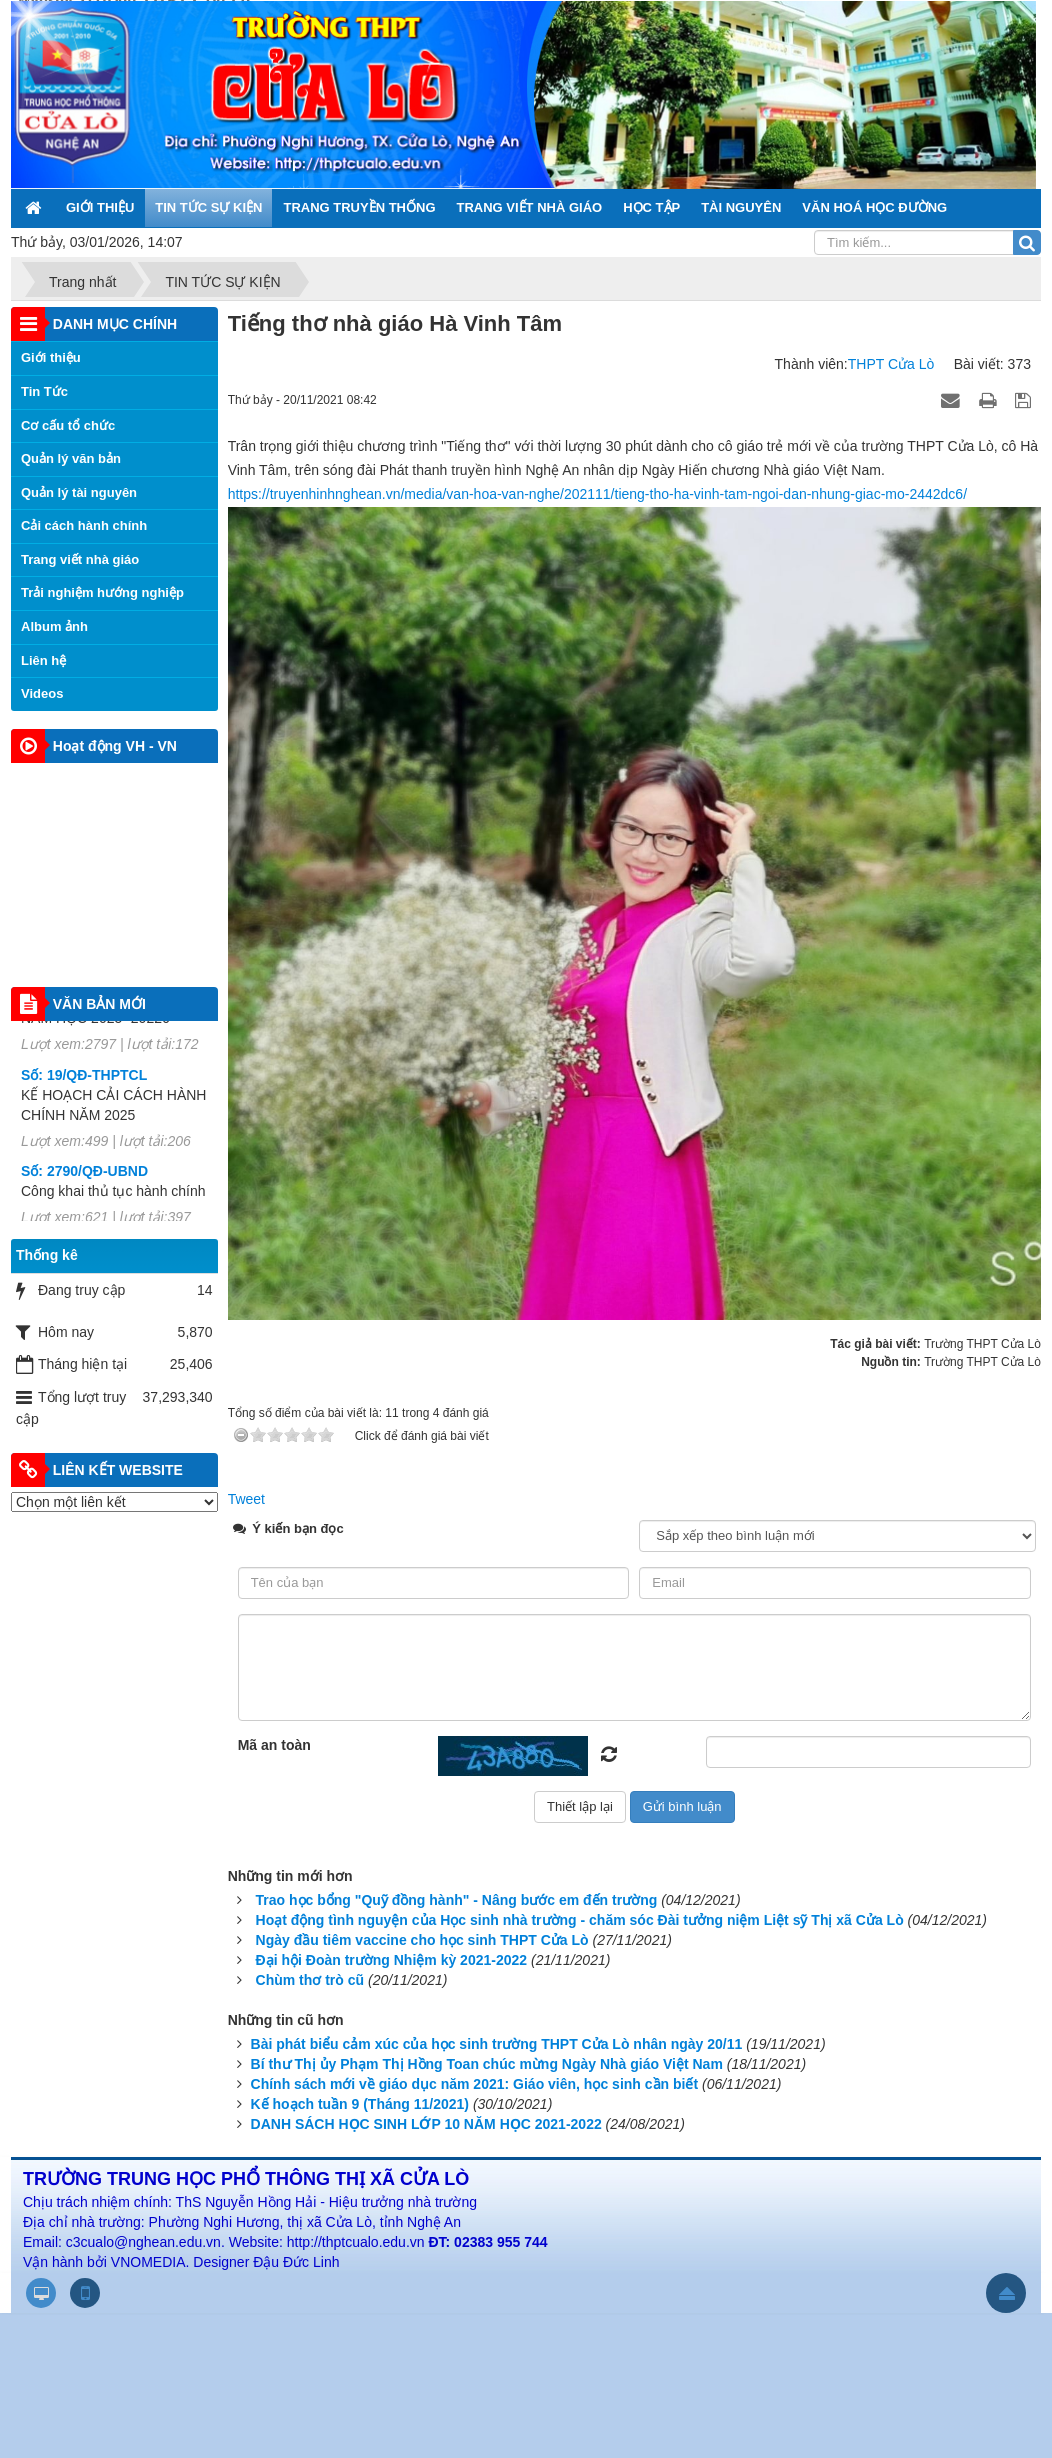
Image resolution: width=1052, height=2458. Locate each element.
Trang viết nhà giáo (80, 559)
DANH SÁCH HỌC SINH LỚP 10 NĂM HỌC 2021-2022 (426, 2124)
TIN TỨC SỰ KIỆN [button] (208, 207)
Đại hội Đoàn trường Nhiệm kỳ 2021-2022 (392, 1960)
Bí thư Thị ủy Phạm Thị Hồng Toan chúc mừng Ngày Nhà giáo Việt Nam (487, 2064)
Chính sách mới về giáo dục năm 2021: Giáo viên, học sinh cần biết (475, 2084)
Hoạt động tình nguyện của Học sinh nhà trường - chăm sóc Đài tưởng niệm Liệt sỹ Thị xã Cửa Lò (580, 1920)
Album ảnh (54, 626)
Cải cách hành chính (84, 525)
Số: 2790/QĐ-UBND (84, 1184)
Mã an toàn (274, 1745)
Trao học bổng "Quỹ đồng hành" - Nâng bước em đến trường (457, 1900)
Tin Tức (44, 391)
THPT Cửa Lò (891, 364)
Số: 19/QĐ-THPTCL (84, 1087)
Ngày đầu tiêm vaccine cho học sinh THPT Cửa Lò (422, 1940)
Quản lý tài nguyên (79, 492)
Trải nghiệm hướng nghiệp (102, 592)
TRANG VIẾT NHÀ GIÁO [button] (530, 207)
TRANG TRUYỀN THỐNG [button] (359, 207)
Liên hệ (43, 660)
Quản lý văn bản (71, 458)
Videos (42, 693)
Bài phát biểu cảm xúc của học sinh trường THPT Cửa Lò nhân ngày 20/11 (497, 2044)
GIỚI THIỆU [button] (100, 207)
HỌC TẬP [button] (651, 207)
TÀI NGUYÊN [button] (741, 207)
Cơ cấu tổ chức (68, 425)
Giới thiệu (51, 357)
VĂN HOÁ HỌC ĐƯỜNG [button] (874, 207)
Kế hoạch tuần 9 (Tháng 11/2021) (360, 2104)
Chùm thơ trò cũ (310, 1980)
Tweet (246, 1499)
